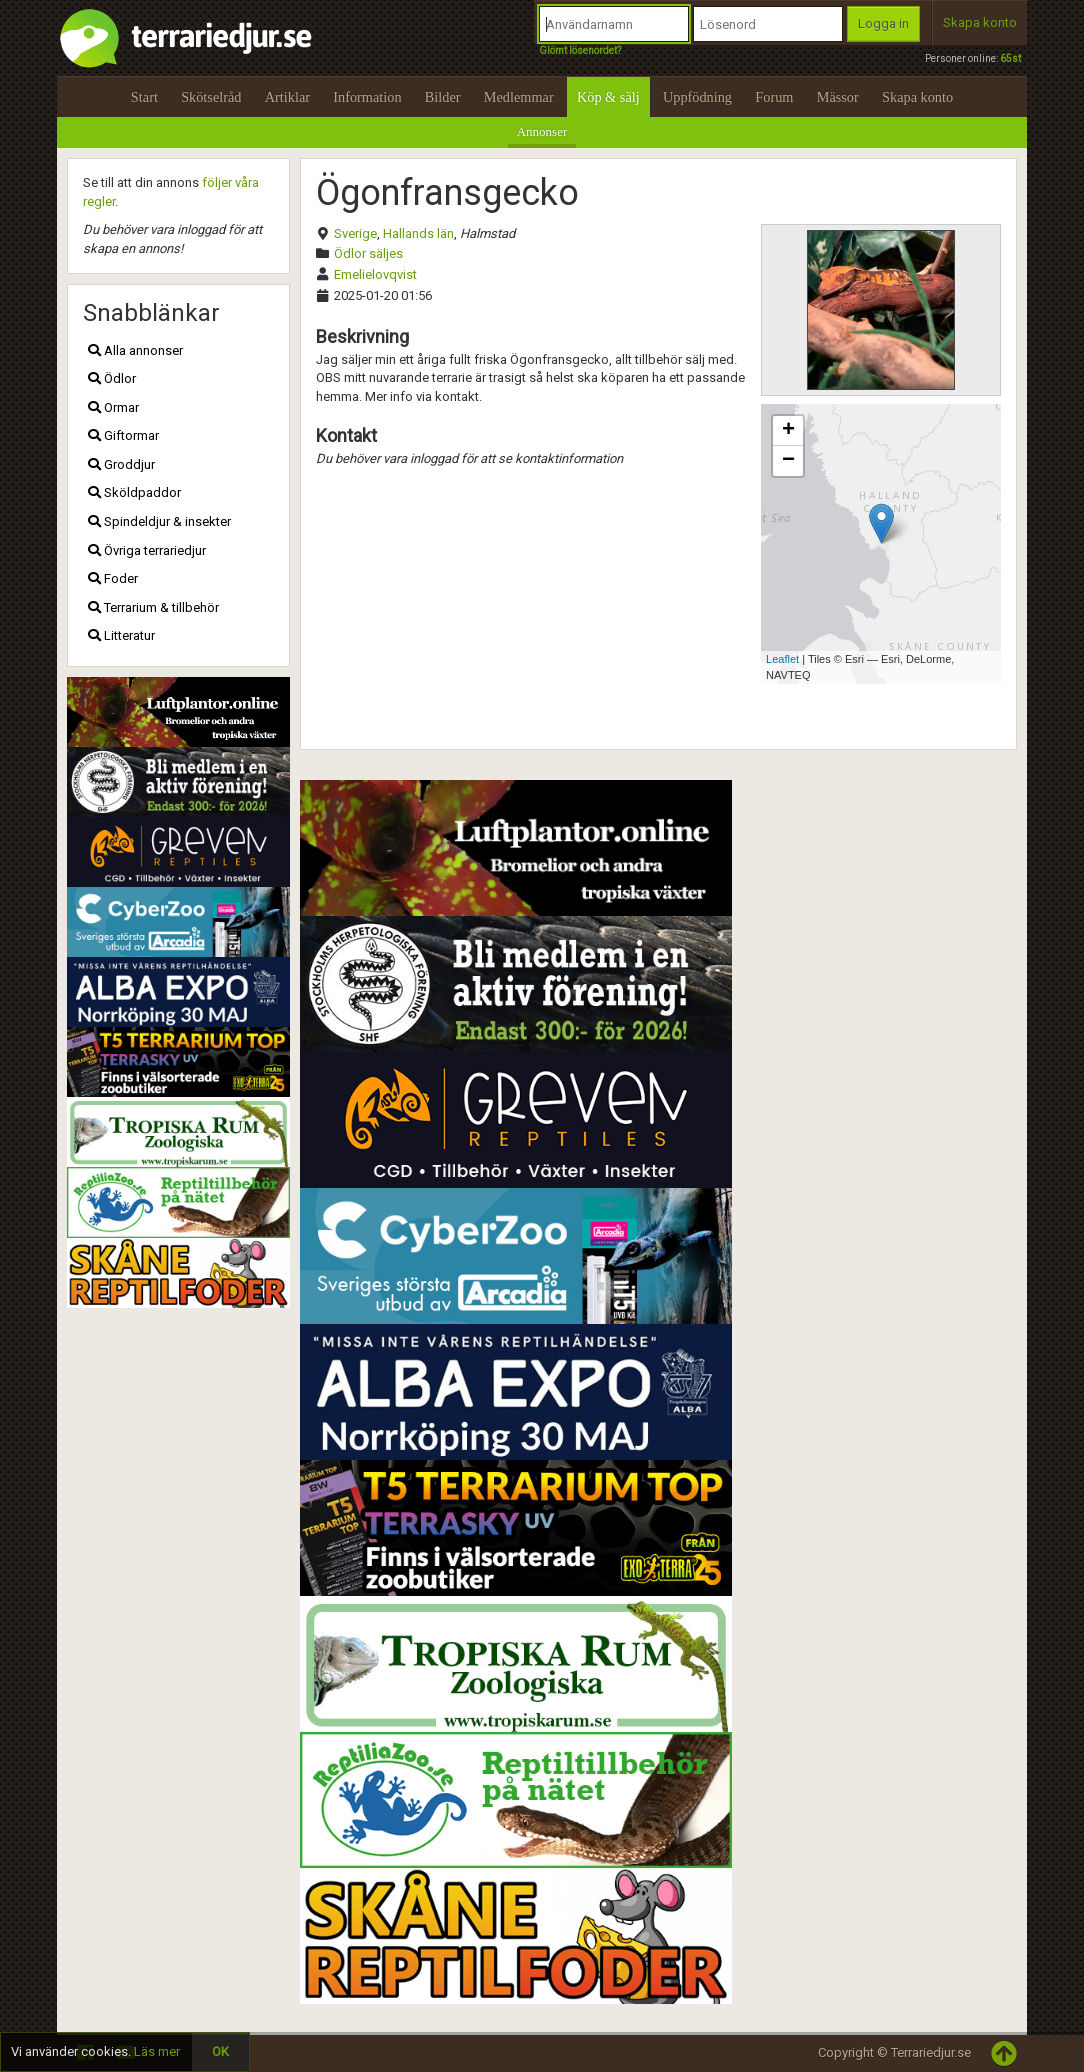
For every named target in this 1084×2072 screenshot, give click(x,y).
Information (367, 97)
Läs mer (157, 2051)
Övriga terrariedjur (147, 550)
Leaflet (782, 659)
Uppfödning (697, 97)
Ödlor (112, 378)
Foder (113, 578)
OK (220, 2051)
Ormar (113, 407)
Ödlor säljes (368, 253)
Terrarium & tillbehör (153, 607)
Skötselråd (211, 97)
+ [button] (788, 431)
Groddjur (121, 464)
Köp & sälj (608, 97)
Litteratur (121, 635)
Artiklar (287, 97)
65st (1010, 58)
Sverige (355, 233)
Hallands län (418, 233)
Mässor (838, 97)
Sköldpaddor (134, 492)
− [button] (788, 461)
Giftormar (123, 435)
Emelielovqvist (375, 274)
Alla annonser (135, 350)
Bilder (443, 97)
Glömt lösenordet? (580, 50)
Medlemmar (519, 97)
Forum (774, 97)
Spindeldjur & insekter (159, 521)
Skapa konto (980, 22)
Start (144, 97)
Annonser (542, 131)
